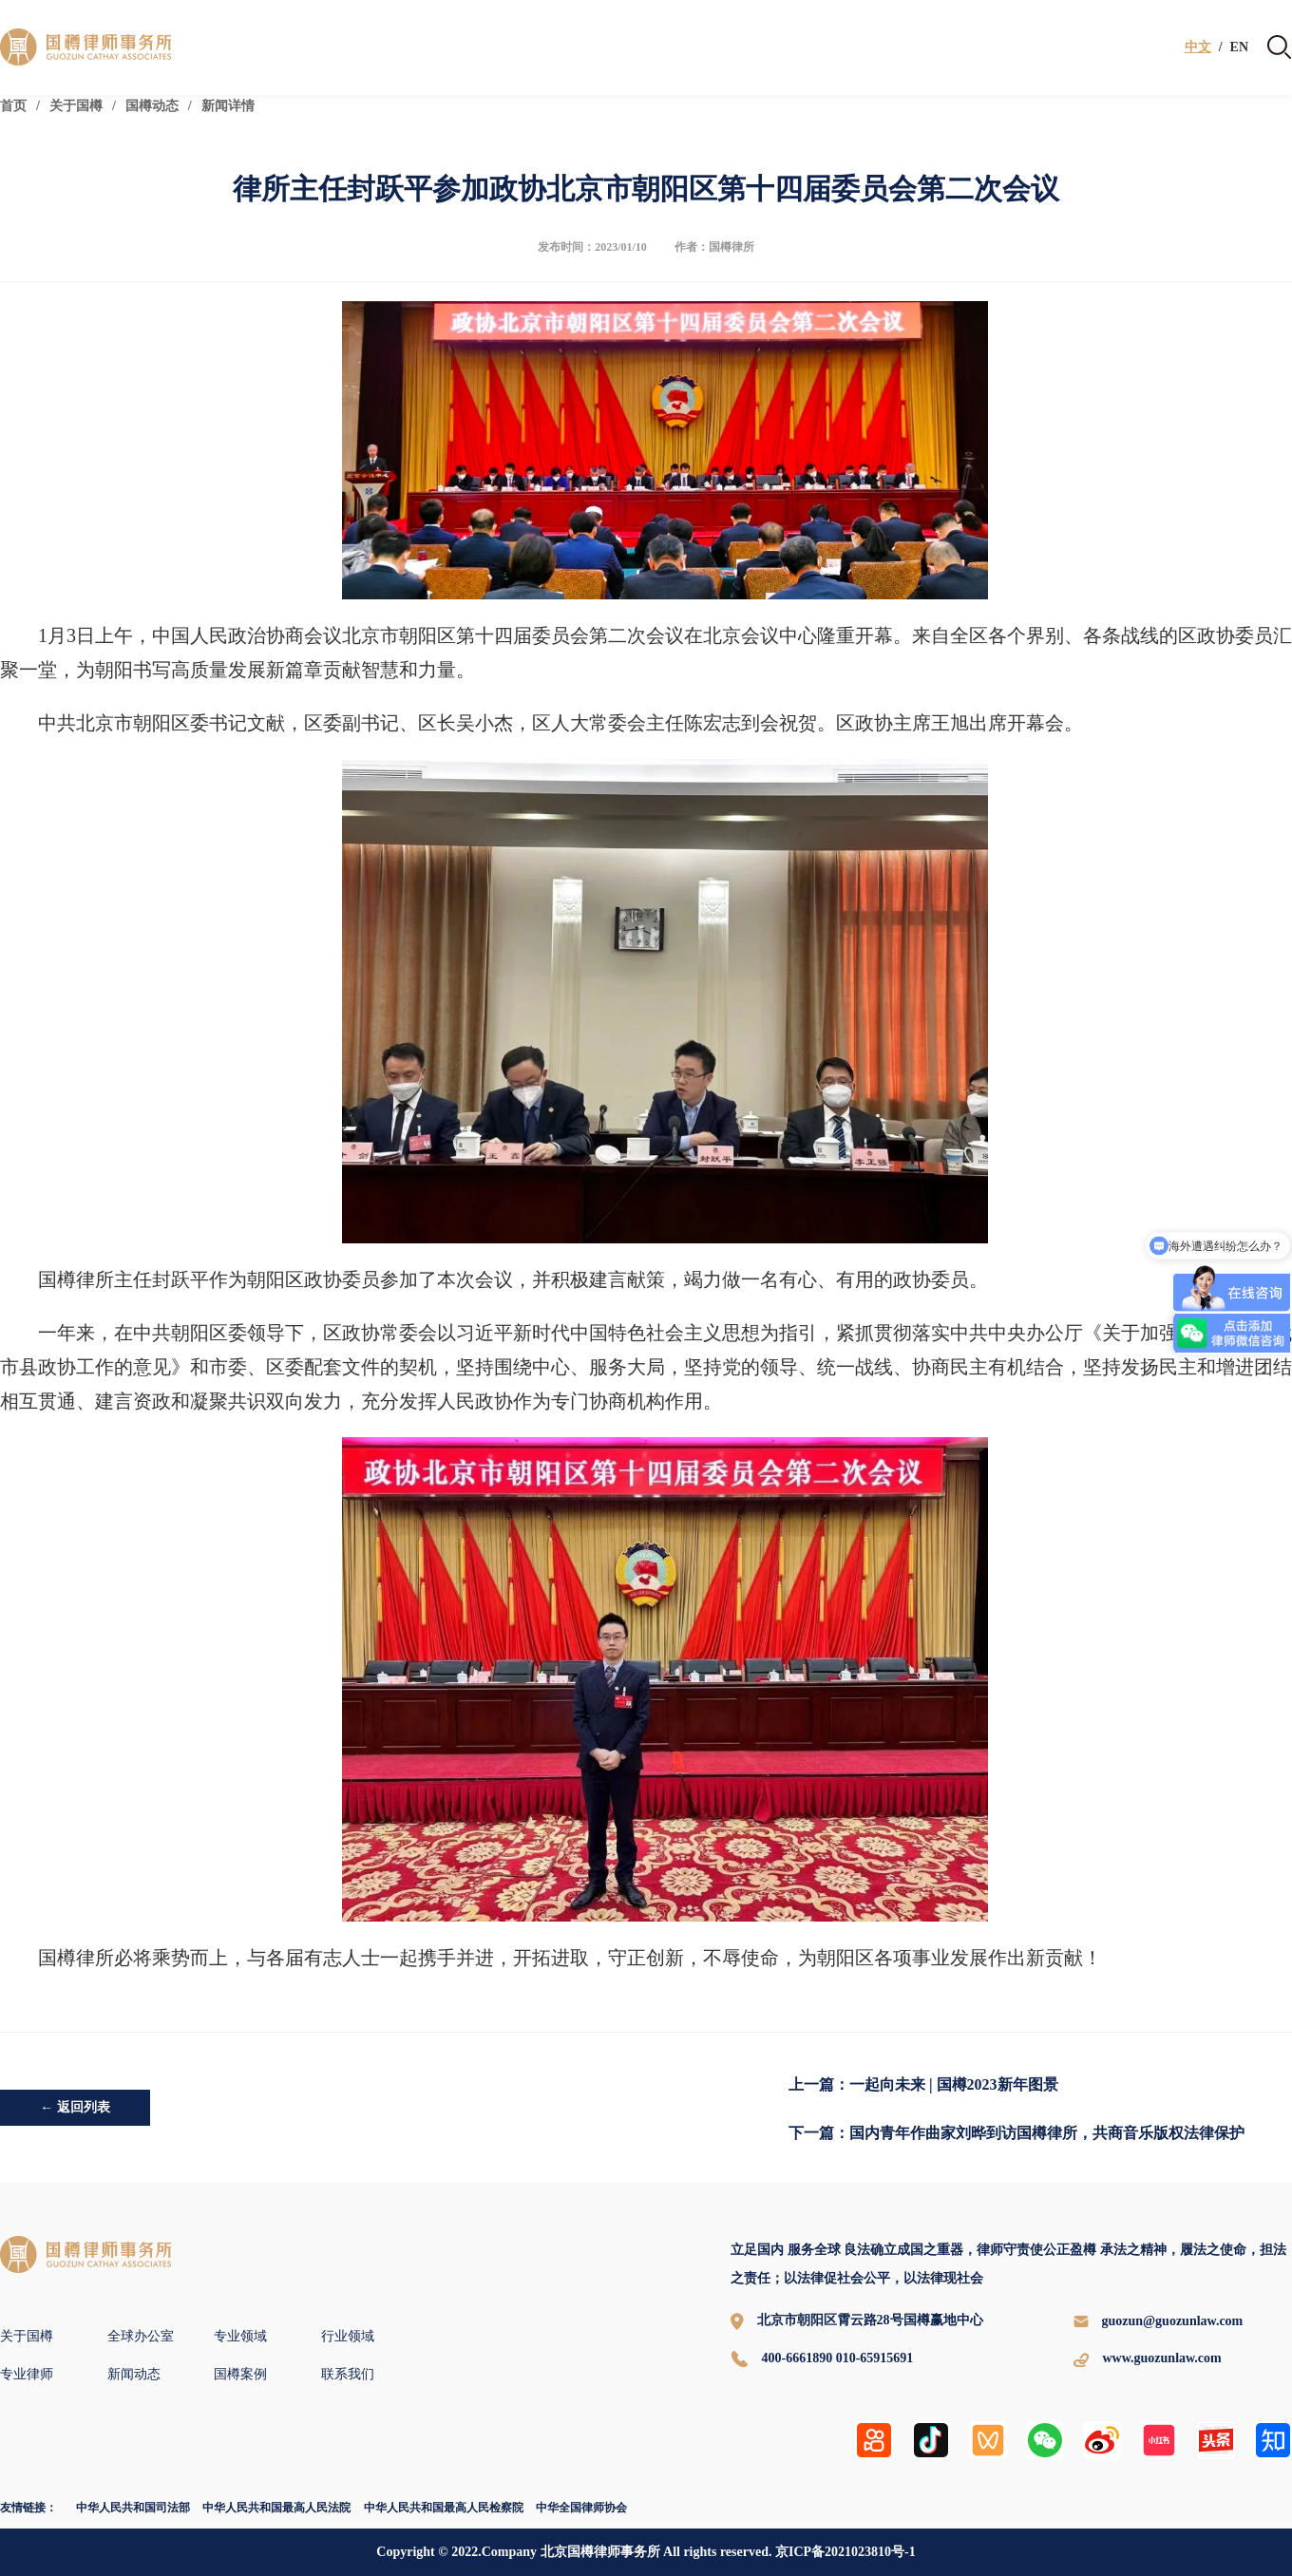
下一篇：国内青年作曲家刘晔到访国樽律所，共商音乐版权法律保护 (1016, 2133)
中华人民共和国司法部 (133, 2507)
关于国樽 (76, 106)
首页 (13, 106)
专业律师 (26, 2374)
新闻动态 (134, 2374)
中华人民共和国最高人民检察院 (443, 2507)
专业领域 (240, 2336)
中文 (1198, 47)
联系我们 (347, 2374)
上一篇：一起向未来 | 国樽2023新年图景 (923, 2084)
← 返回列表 (75, 2107)
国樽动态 (152, 106)
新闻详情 (228, 106)
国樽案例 (240, 2374)
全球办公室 (140, 2336)
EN (1239, 47)
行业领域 (347, 2336)
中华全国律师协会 (581, 2507)
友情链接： (28, 2507)
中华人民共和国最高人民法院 (276, 2507)
